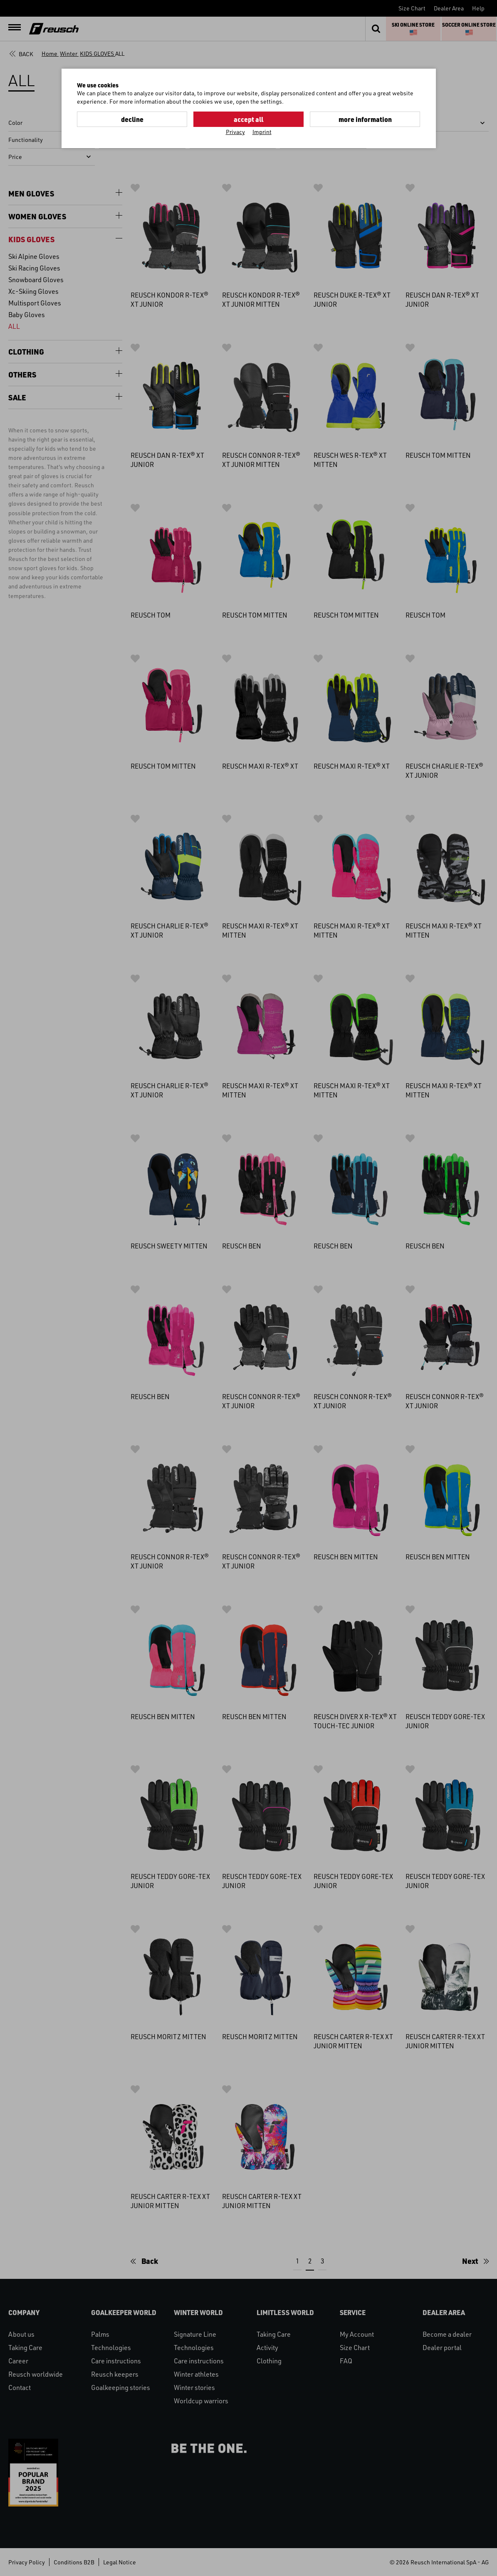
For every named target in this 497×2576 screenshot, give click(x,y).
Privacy (235, 131)
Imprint (262, 131)
